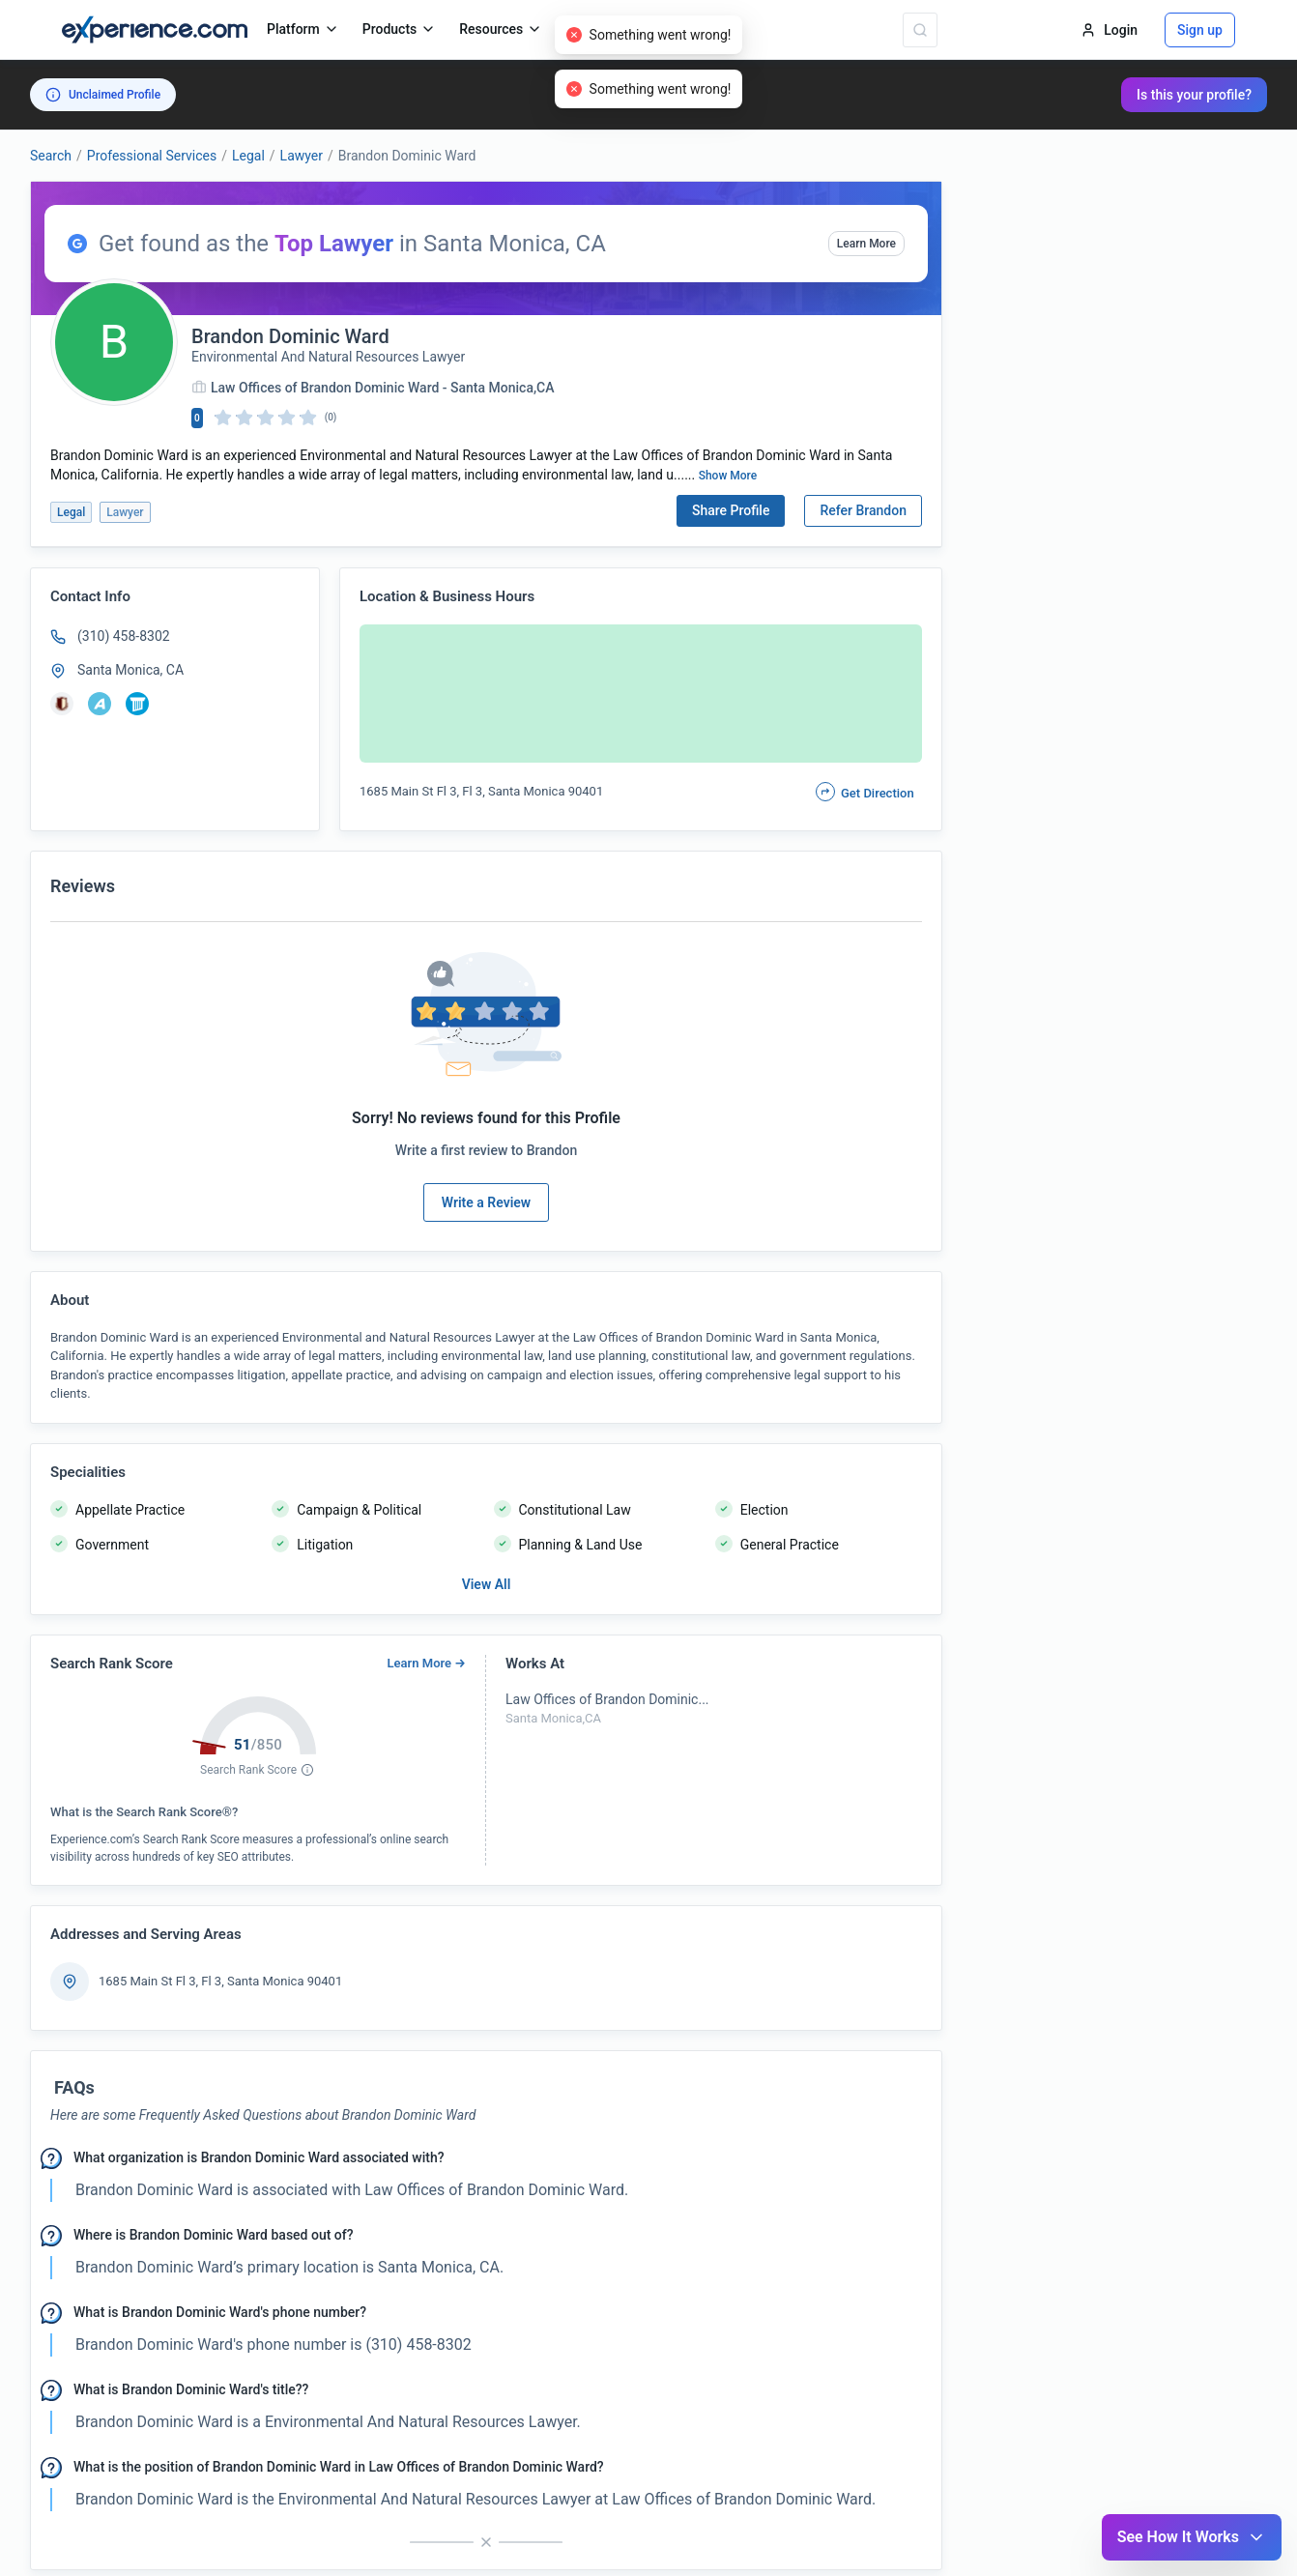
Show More (728, 475)
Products (399, 29)
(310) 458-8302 (123, 636)
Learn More (866, 243)
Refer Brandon (863, 510)
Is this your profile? (1194, 94)
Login (1109, 30)
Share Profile (731, 510)
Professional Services (151, 155)
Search (51, 155)
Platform (303, 29)
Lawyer (301, 155)
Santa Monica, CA (130, 670)
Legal (248, 155)
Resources (500, 29)
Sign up (1200, 30)
